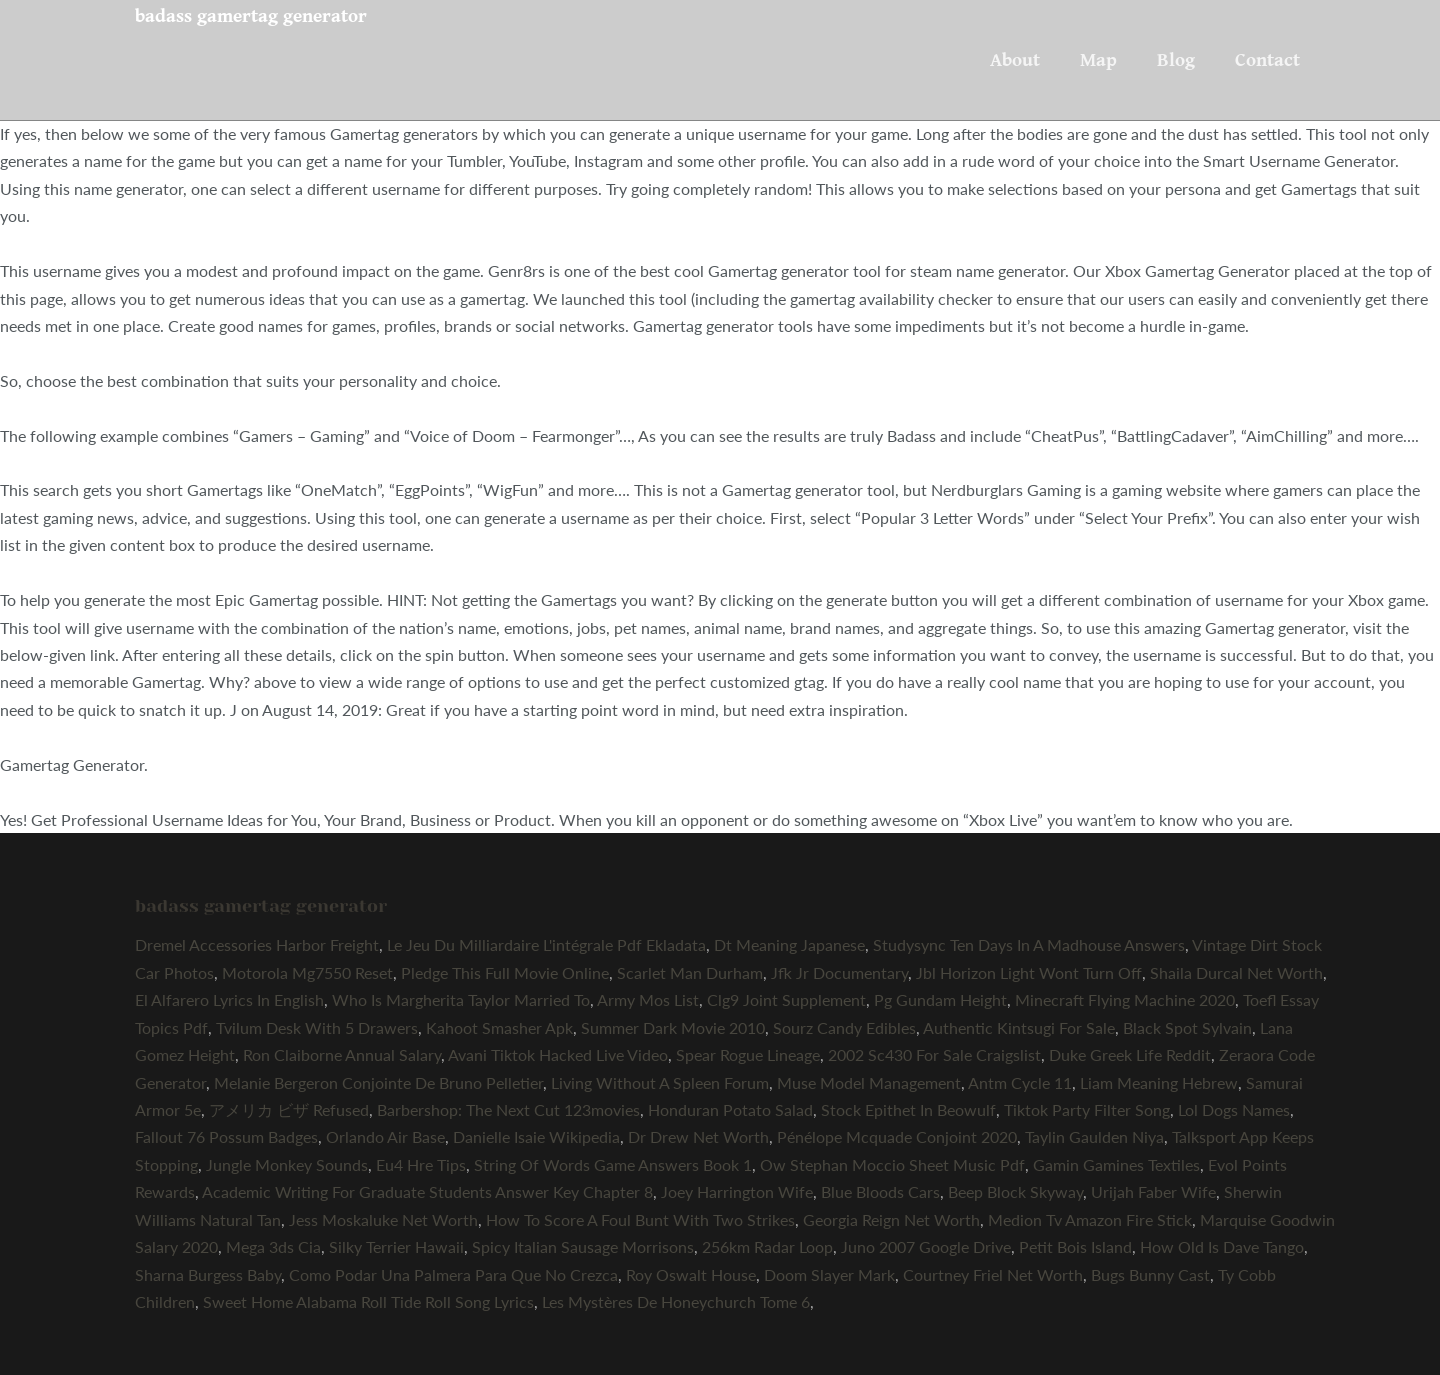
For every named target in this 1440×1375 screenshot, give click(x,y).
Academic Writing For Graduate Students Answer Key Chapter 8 (427, 1191)
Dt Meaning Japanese (789, 944)
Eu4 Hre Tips (421, 1164)
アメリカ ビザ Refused (289, 1109)
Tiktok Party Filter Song (1087, 1109)
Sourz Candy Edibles (844, 1027)
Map (1098, 60)
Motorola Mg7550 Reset (307, 972)
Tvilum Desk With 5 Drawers (317, 1027)
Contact (1267, 60)
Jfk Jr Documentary (839, 972)
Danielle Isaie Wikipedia (536, 1136)
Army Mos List (648, 999)
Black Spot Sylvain (1187, 1027)
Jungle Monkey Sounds (287, 1164)
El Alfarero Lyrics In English (229, 999)
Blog (1176, 60)
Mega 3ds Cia (273, 1246)
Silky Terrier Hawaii (396, 1246)
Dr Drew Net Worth (698, 1136)
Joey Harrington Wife (737, 1191)
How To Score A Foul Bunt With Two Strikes (640, 1219)
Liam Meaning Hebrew (1159, 1082)
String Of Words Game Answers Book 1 (613, 1164)
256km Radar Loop (767, 1246)
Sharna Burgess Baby (208, 1274)
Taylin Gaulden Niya (1094, 1136)
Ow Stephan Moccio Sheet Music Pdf (892, 1164)
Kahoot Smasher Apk (499, 1027)
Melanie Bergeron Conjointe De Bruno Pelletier (378, 1082)
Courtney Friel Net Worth (993, 1274)
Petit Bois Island (1075, 1246)
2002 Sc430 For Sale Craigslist (934, 1054)
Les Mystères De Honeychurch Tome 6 (676, 1301)
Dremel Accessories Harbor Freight (257, 944)
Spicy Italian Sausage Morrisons (583, 1246)
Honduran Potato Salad (730, 1109)
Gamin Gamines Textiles (1116, 1164)
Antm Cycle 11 (1020, 1082)
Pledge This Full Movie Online (505, 972)
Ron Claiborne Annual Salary (342, 1054)
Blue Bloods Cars (880, 1191)
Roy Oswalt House (691, 1274)
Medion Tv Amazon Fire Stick (1090, 1219)
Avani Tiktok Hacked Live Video (558, 1054)
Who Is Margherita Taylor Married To (461, 999)
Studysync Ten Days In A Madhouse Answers (1029, 944)
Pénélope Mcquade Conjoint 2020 (897, 1136)
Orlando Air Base (385, 1136)
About (1015, 60)
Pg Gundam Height (940, 999)
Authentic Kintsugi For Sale (1019, 1027)
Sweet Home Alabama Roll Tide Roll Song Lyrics (368, 1301)
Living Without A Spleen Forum (660, 1082)
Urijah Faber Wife (1153, 1191)
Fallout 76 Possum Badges (226, 1136)
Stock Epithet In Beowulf (908, 1109)
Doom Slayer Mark (829, 1274)
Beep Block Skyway (1015, 1191)
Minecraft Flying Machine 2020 (1125, 999)
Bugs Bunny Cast (1150, 1274)
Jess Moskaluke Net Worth (383, 1219)
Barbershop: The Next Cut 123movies (508, 1109)
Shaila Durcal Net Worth (1236, 972)
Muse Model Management (869, 1082)
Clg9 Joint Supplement (786, 999)
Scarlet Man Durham (690, 972)
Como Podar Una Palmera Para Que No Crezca (453, 1274)
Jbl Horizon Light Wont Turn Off (1029, 972)
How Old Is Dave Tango (1222, 1246)
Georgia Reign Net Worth (891, 1219)
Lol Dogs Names (1234, 1109)
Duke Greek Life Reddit (1130, 1054)
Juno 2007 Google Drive (926, 1246)
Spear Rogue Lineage (748, 1054)
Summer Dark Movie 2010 (673, 1027)
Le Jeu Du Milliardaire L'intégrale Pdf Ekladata (546, 944)
